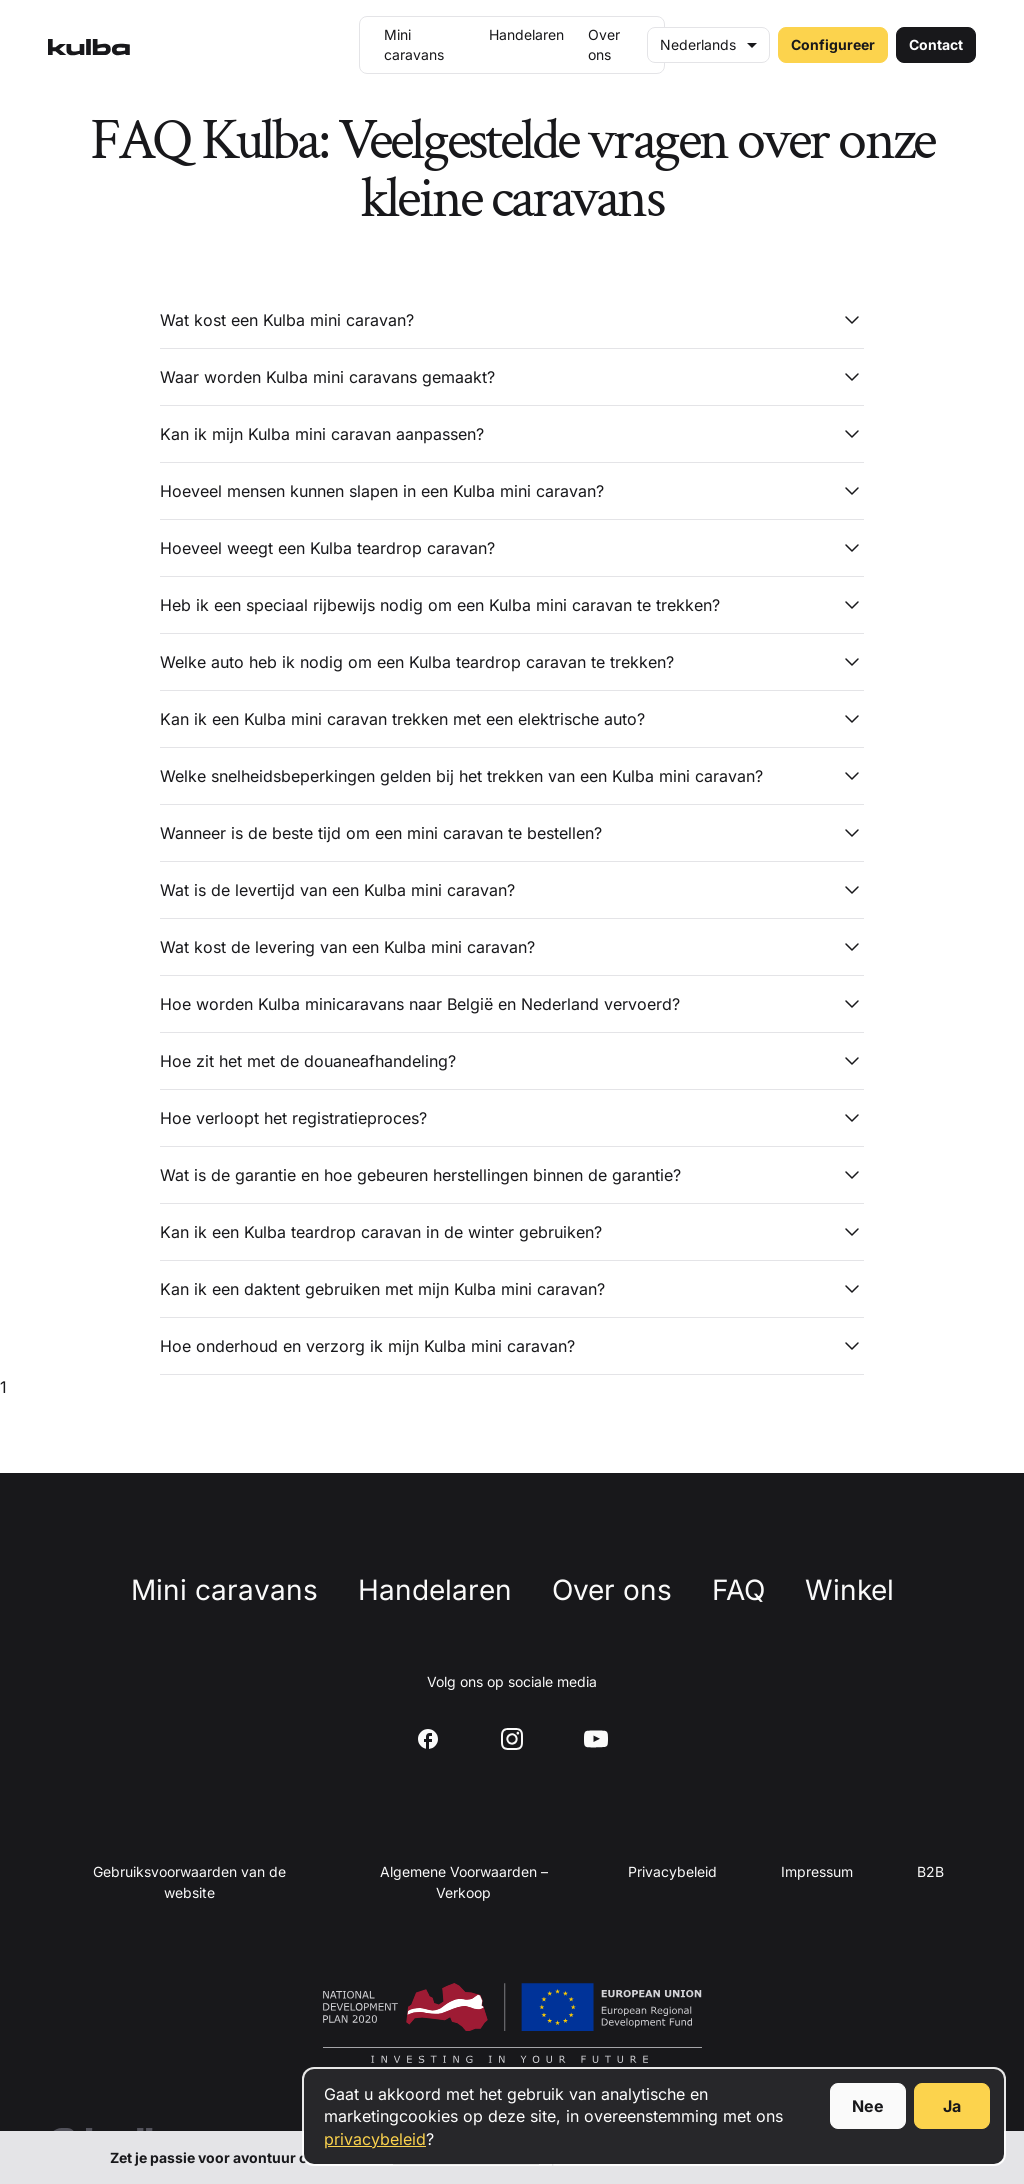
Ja (952, 2106)
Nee (868, 2106)
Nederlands (698, 44)
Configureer (833, 44)
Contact (936, 44)
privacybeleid (375, 2139)
